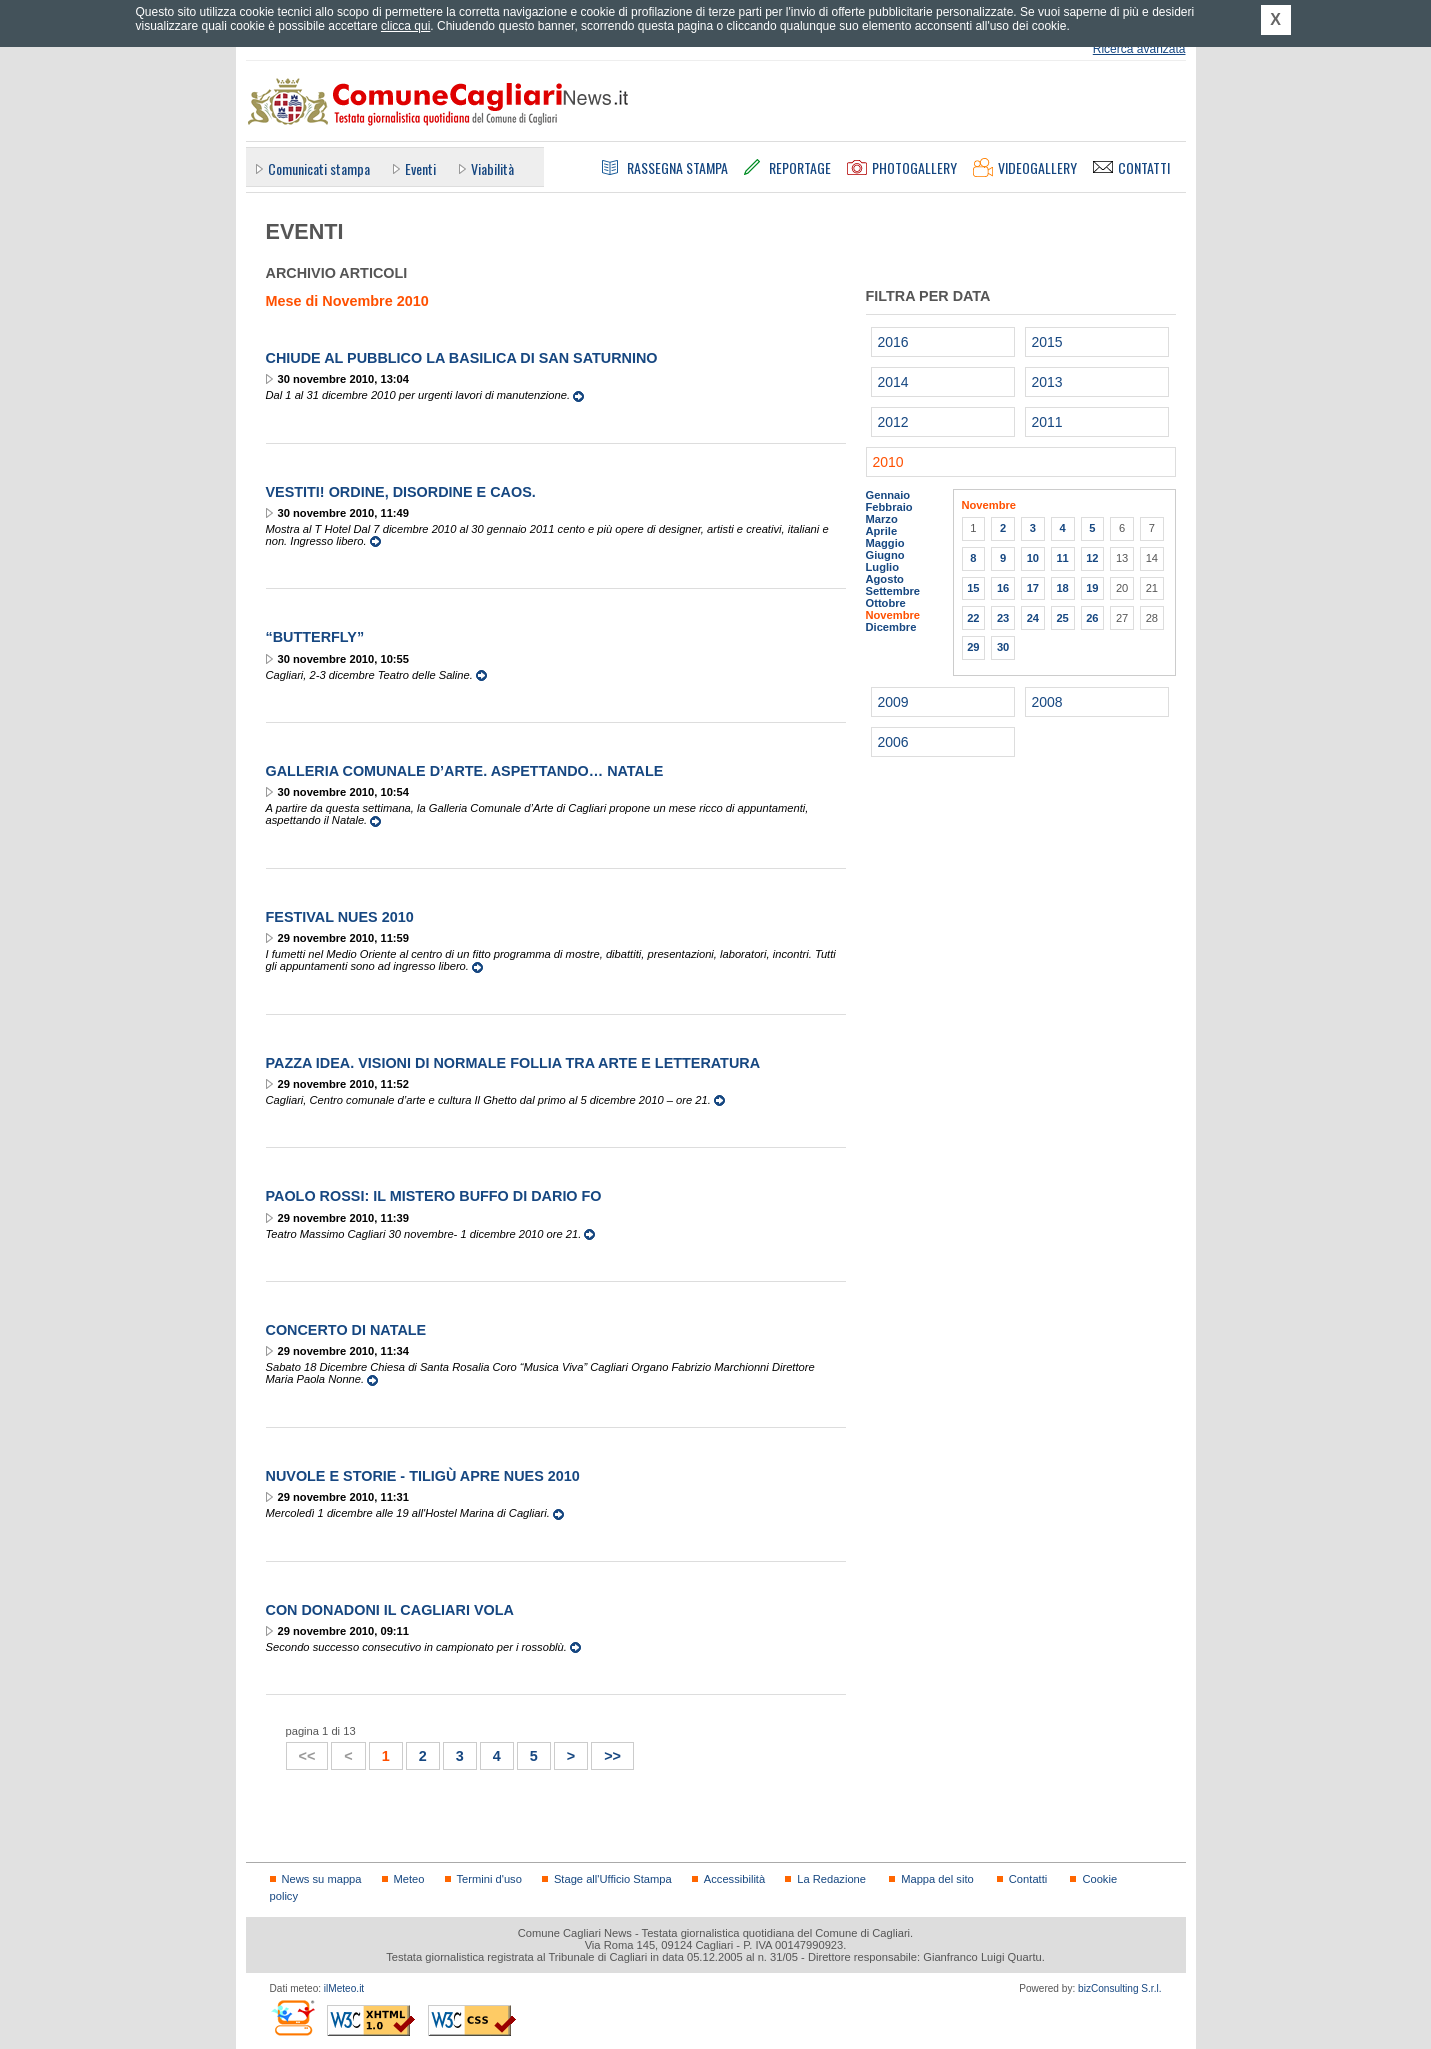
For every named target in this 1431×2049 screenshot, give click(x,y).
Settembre (893, 591)
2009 (893, 702)
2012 (893, 422)
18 (1062, 588)
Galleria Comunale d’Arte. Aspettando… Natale (465, 771)
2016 (893, 342)
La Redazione (831, 1879)
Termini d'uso (489, 1879)
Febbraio (889, 507)
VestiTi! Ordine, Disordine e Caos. (401, 492)
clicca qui (405, 26)
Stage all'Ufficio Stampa (613, 1879)
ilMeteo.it (344, 1988)
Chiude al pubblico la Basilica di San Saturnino (462, 358)
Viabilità (492, 168)
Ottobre (886, 603)
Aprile (882, 531)
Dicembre (891, 627)
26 (1092, 618)
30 (1003, 647)
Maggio (885, 543)
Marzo (882, 519)
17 (1033, 588)
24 (1033, 618)
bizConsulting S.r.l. (1119, 1988)
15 (973, 588)
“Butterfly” (315, 637)
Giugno (885, 555)
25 (1062, 618)
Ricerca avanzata (1139, 49)
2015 (1047, 342)
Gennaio (888, 495)
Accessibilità (734, 1879)
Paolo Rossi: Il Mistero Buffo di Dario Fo (434, 1196)
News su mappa (322, 1879)
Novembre (893, 615)
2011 (1047, 422)
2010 (888, 462)
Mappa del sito (937, 1879)
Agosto (885, 579)
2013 (1047, 382)
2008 (1047, 702)
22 (973, 618)
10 (1033, 558)
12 (1092, 558)
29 (973, 647)
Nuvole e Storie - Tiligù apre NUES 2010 (423, 1476)
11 (1062, 558)
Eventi (420, 168)
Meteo (409, 1879)
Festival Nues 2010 (340, 917)
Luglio (882, 567)
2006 (893, 742)
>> (606, 1753)
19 (1092, 588)
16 (1003, 588)
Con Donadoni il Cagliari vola (390, 1610)
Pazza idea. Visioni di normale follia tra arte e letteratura (513, 1063)
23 (1003, 618)
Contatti (1028, 1879)
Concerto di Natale (346, 1330)
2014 (893, 382)
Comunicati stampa (319, 168)
